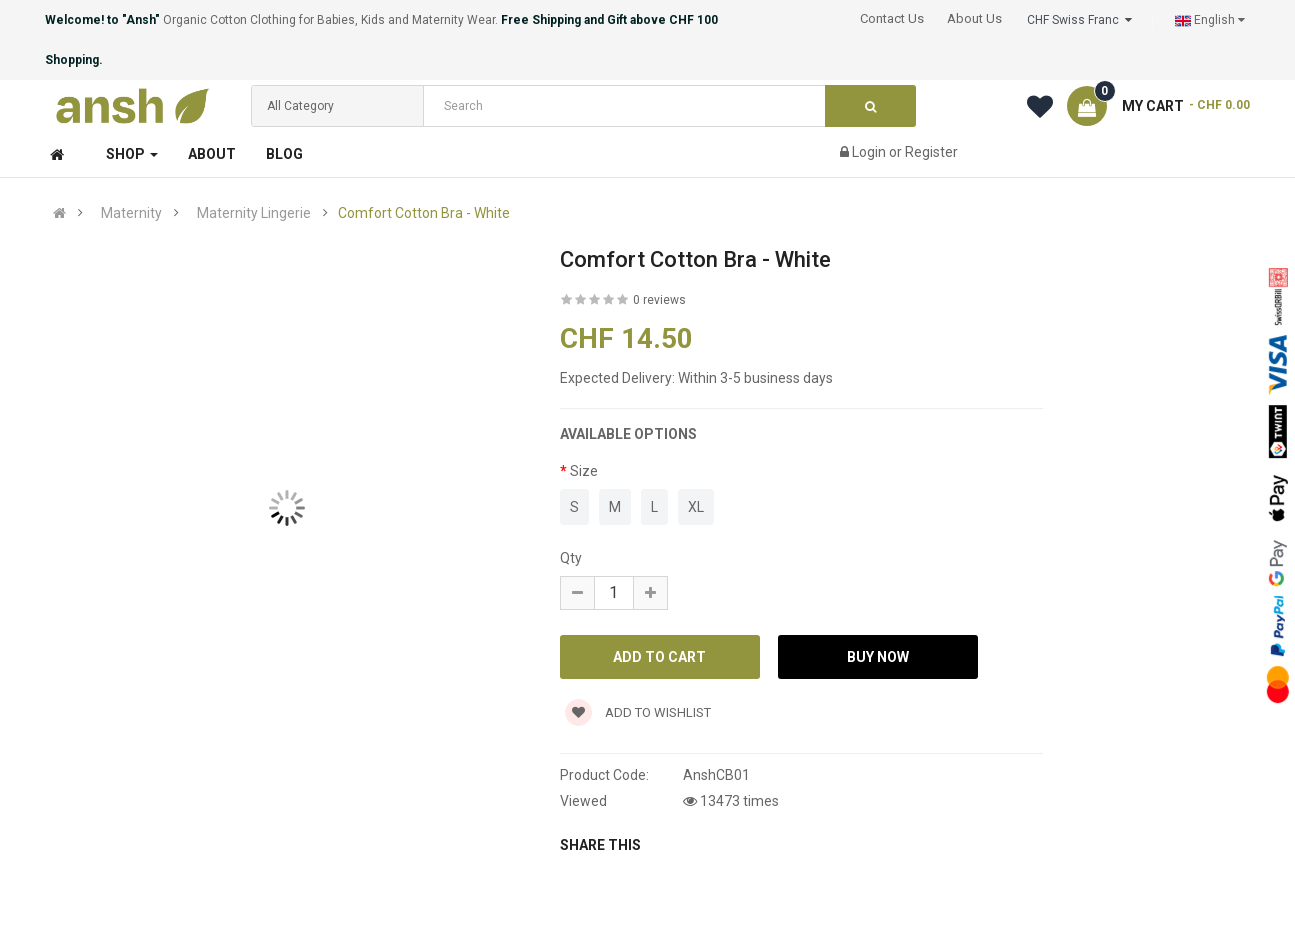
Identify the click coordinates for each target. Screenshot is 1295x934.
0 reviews (659, 300)
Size (584, 471)
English (1210, 20)
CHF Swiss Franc (1079, 20)
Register (931, 152)
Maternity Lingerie (254, 213)
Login (870, 152)
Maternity (131, 213)
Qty (571, 558)
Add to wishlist (638, 712)
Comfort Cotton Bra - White (424, 213)
